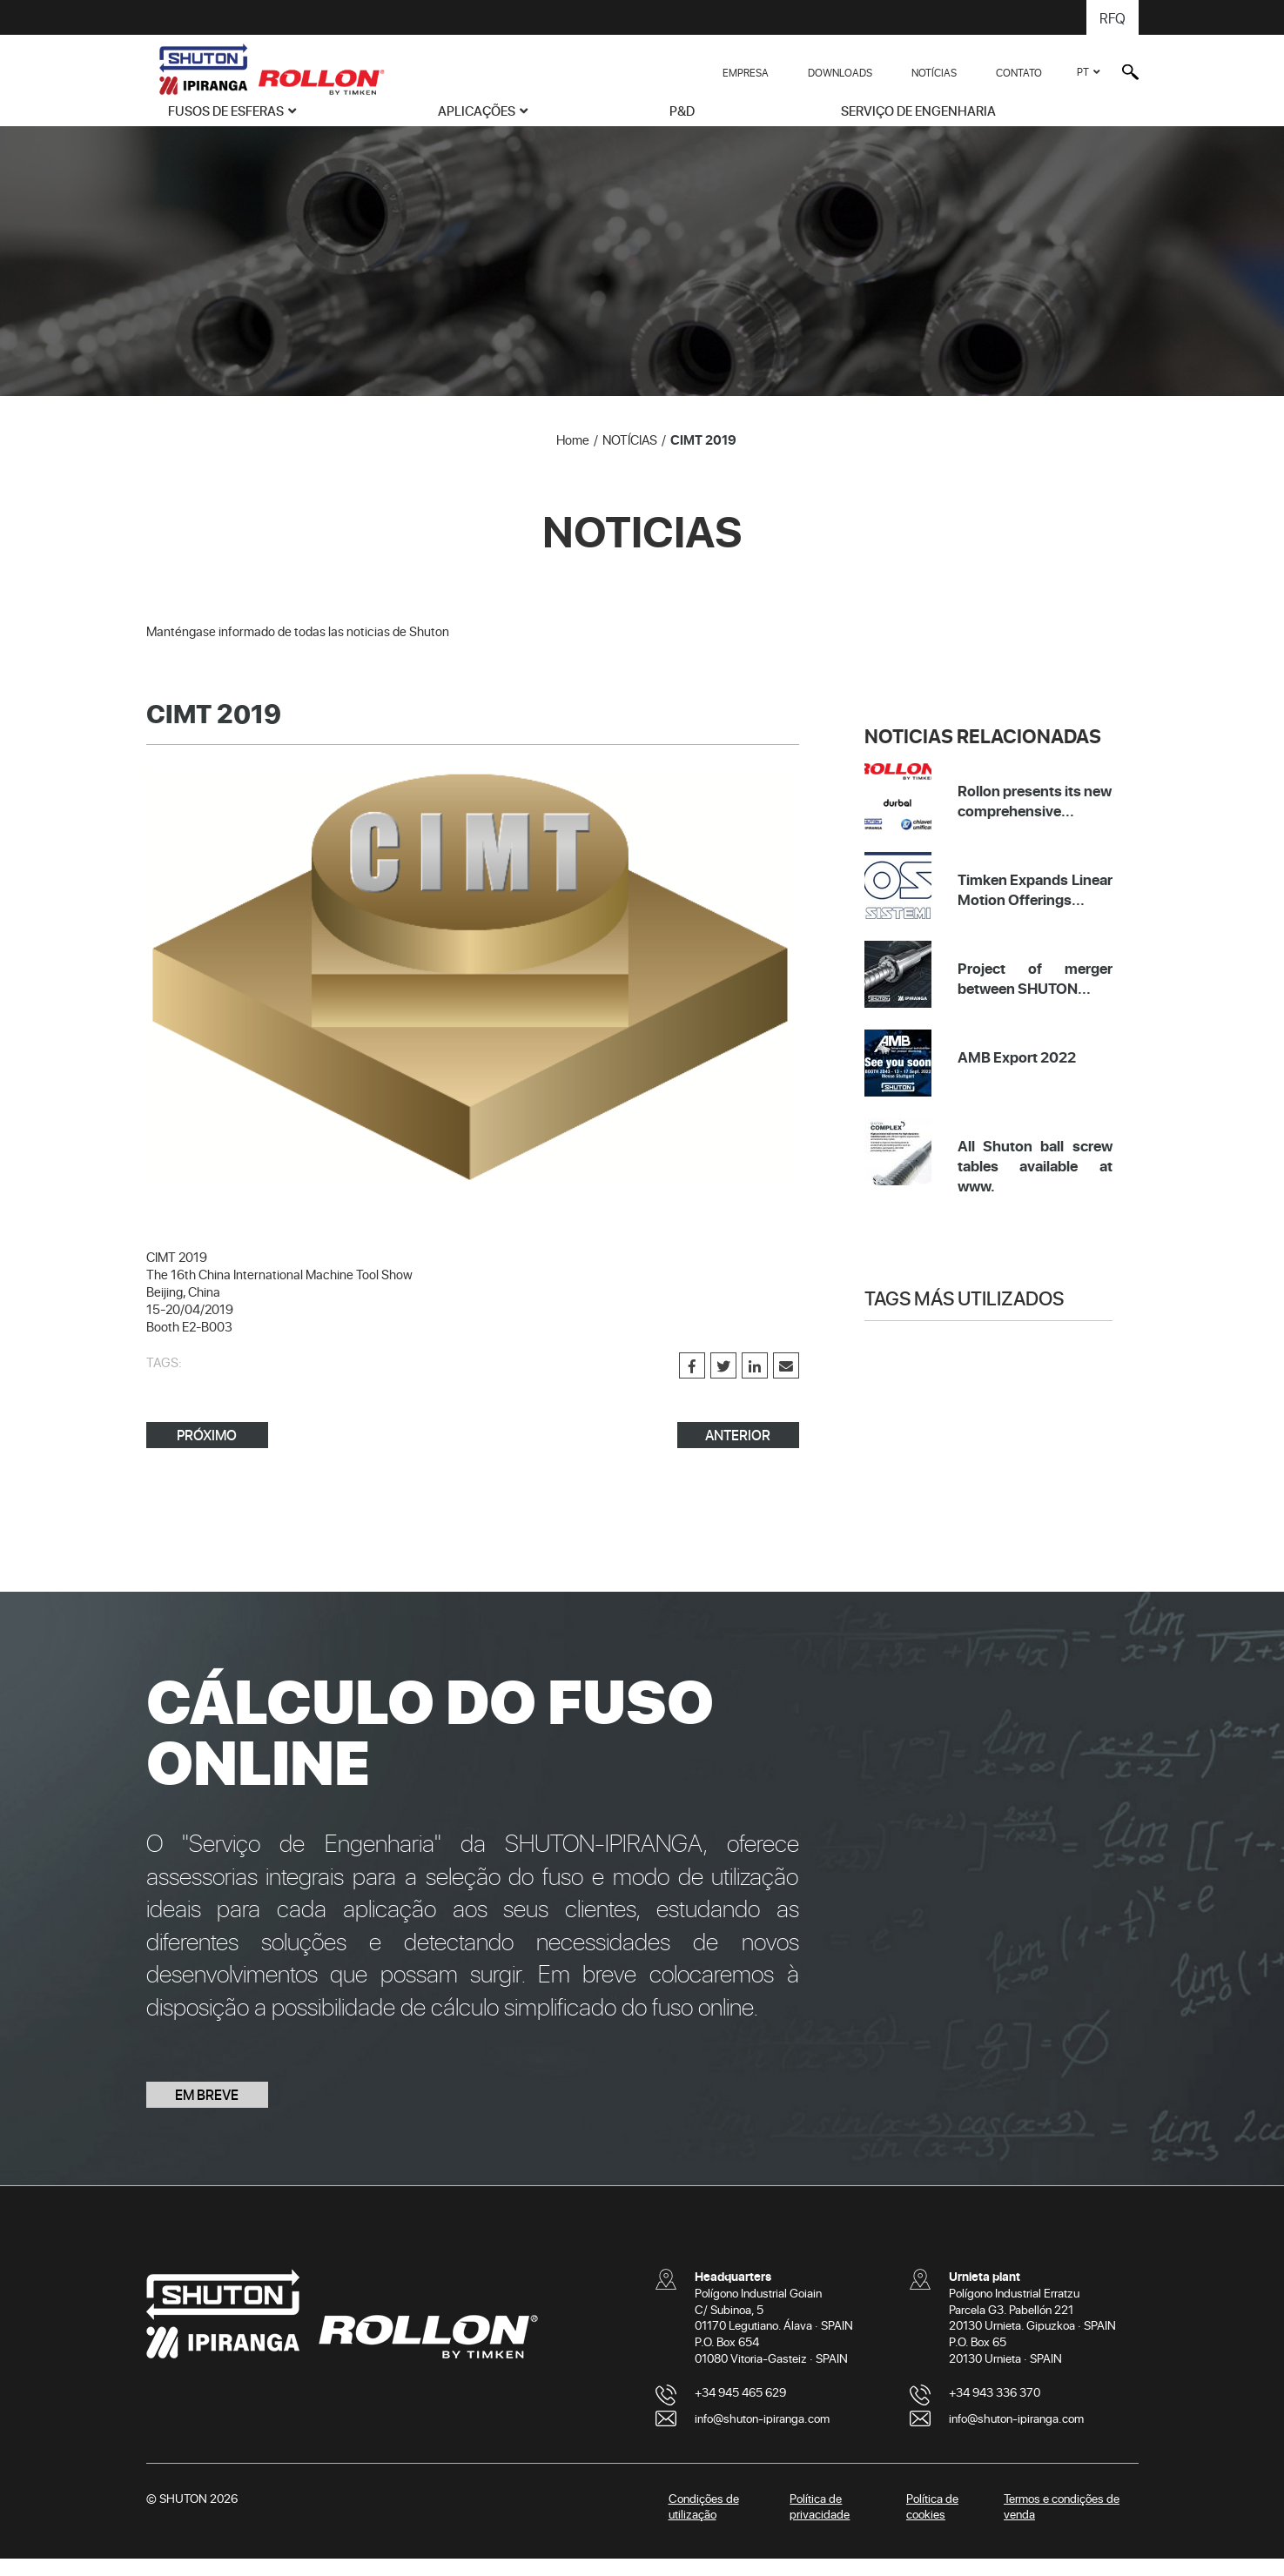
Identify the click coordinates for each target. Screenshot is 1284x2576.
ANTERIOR (737, 1452)
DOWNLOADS (840, 72)
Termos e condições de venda (1061, 2523)
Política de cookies (932, 2523)
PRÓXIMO (207, 1452)
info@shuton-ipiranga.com (762, 2435)
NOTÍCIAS (934, 72)
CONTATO (1019, 72)
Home (572, 457)
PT (1083, 71)
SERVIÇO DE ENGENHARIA (918, 110)
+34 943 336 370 (994, 2409)
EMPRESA (746, 72)
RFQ (1113, 17)
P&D (682, 110)
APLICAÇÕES (476, 110)
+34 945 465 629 (740, 2409)
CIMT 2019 (703, 457)
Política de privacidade (820, 2523)
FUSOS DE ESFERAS (226, 110)
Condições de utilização (704, 2523)
